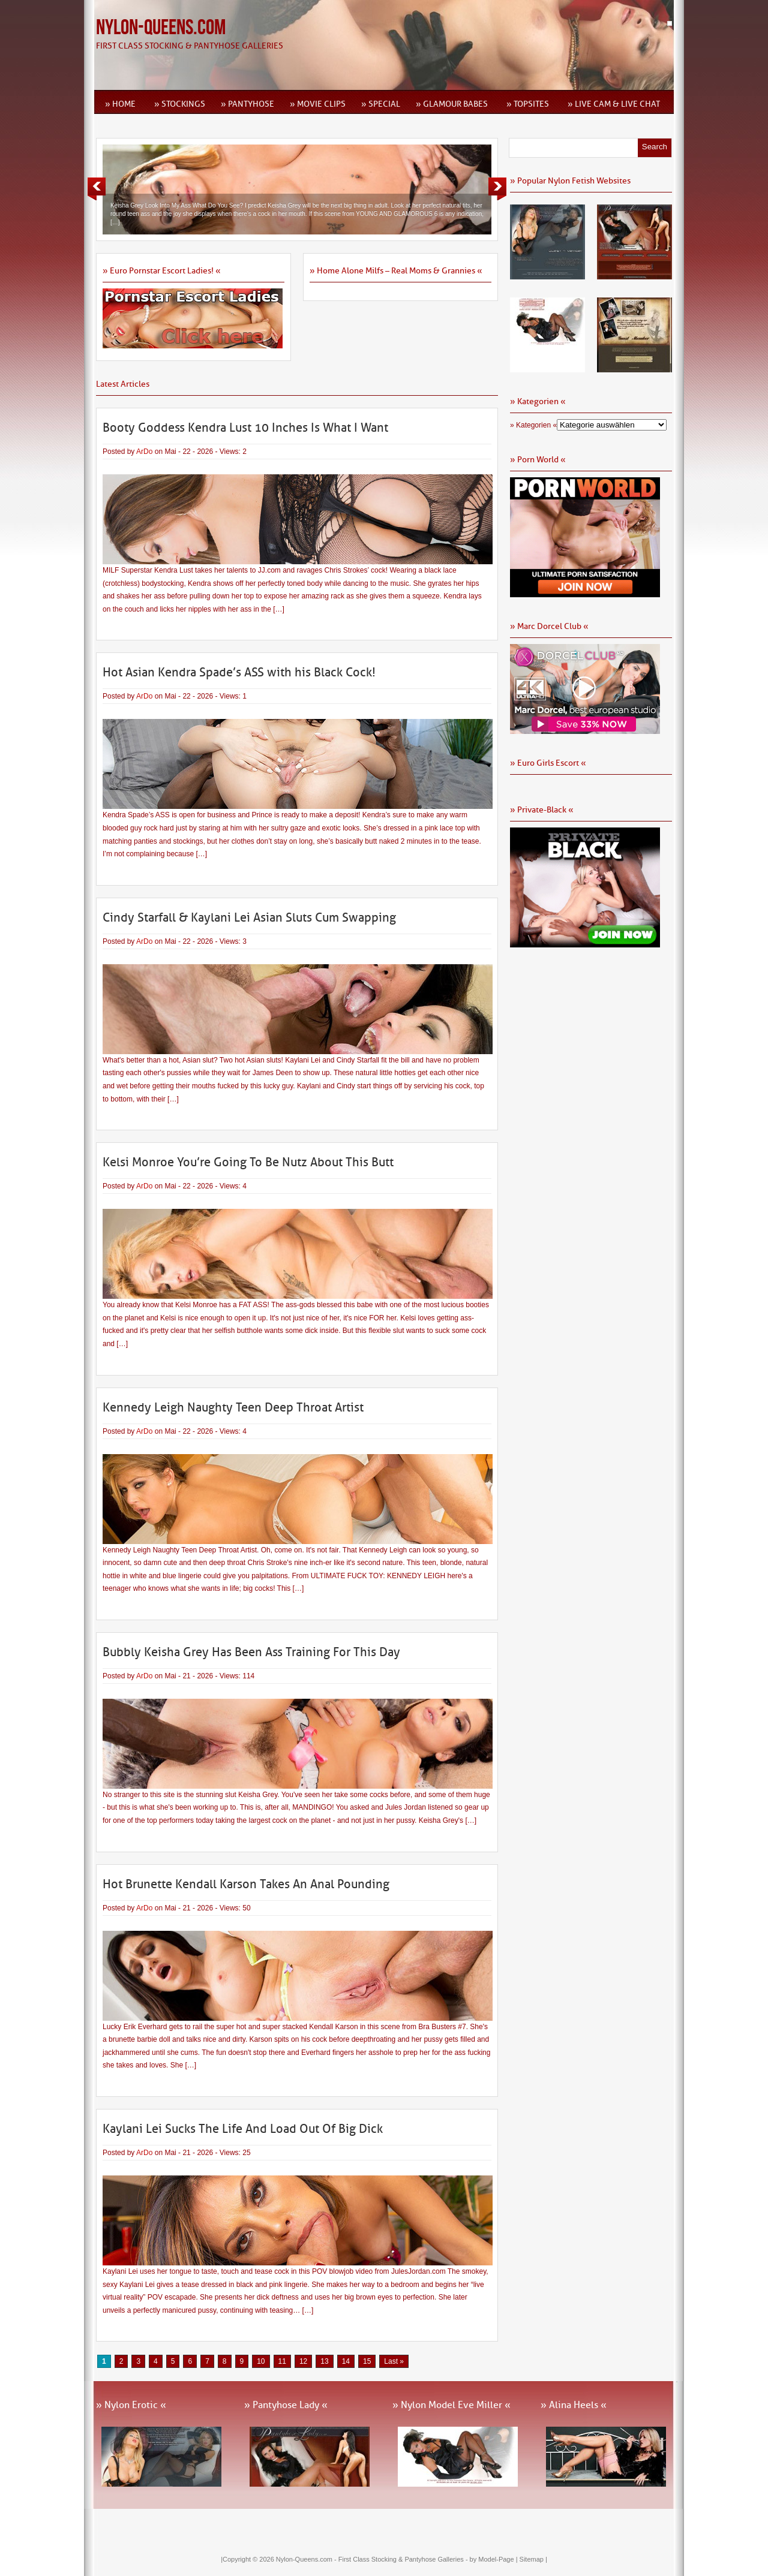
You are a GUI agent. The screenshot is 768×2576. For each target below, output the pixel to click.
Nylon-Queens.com (161, 28)
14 (346, 2361)
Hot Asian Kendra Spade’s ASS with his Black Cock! (239, 672)
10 (261, 2361)
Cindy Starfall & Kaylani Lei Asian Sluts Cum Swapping (249, 917)
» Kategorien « (533, 425)
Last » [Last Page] (394, 2361)
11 (282, 2361)
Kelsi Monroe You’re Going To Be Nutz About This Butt (248, 1162)
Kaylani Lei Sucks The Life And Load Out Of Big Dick (243, 2128)
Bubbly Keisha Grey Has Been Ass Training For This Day (251, 1652)
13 (324, 2361)
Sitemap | (533, 2559)
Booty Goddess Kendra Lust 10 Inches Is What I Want (245, 427)
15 (367, 2361)
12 (303, 2361)
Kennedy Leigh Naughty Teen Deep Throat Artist (233, 1407)
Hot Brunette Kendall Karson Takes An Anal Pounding (246, 1884)
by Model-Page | (495, 2559)
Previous (97, 188)
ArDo (144, 451)
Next (497, 188)
